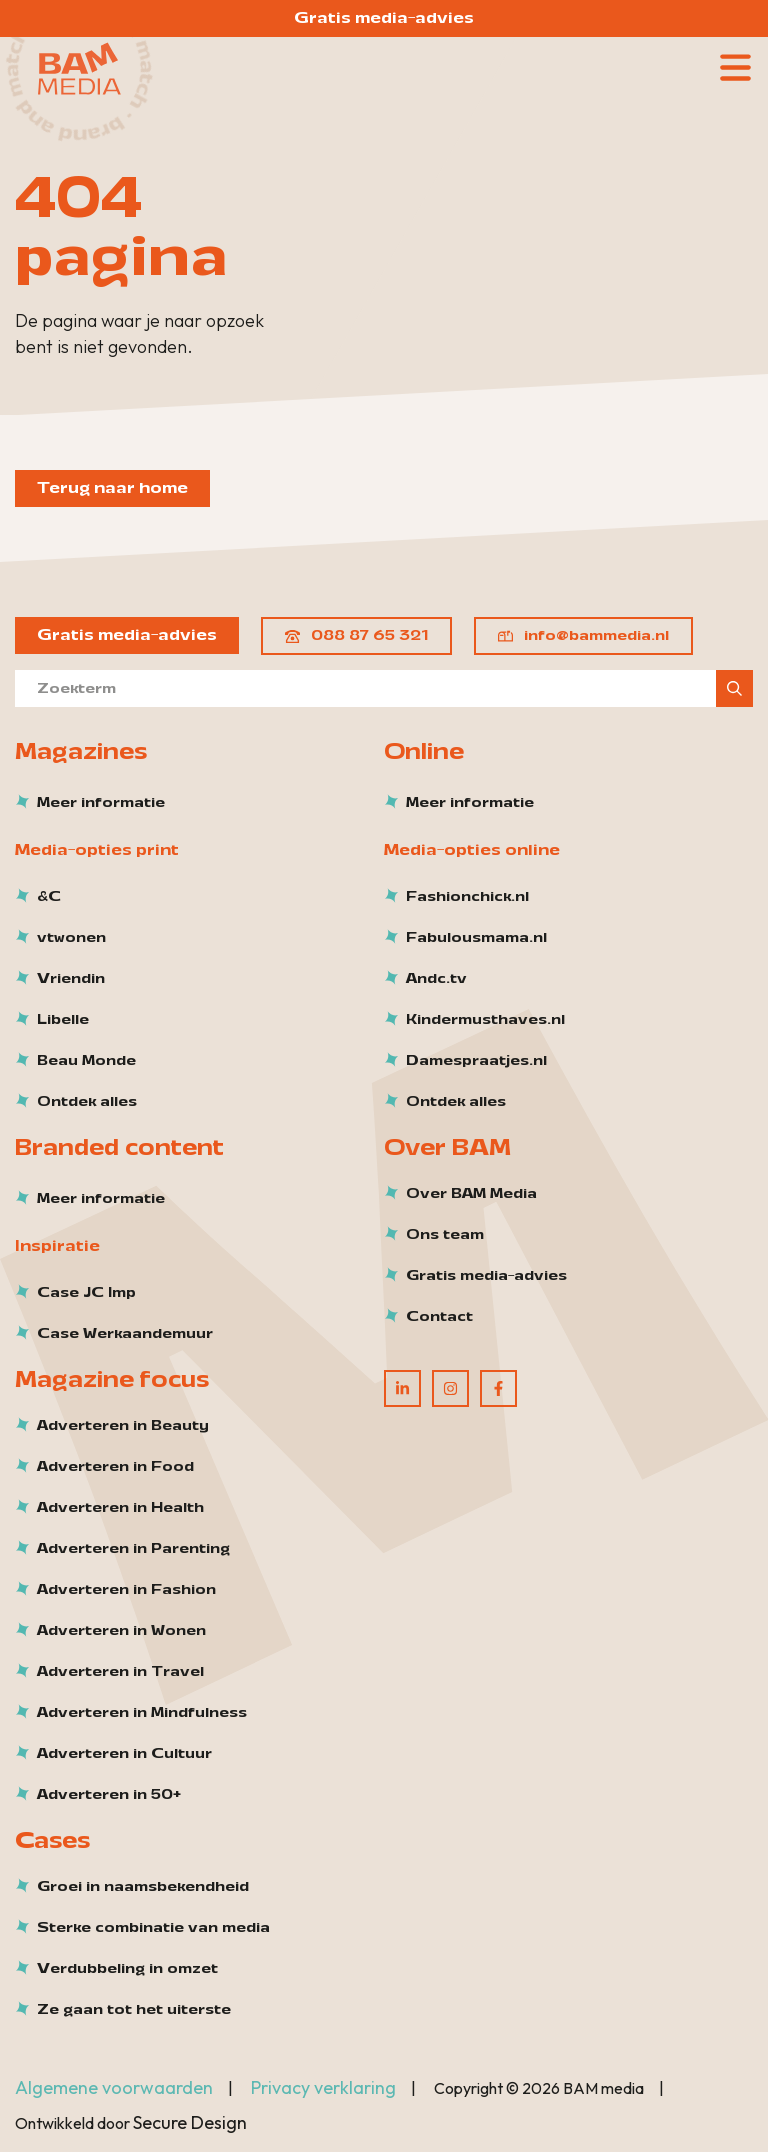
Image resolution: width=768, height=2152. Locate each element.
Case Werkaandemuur (125, 1334)
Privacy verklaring (323, 2087)
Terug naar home (112, 488)
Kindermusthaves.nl (485, 1020)
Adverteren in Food (115, 1467)
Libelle (63, 1020)
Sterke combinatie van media (153, 1928)
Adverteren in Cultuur (124, 1754)
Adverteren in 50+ (109, 1795)
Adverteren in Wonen (121, 1631)
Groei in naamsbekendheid (143, 1887)
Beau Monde (86, 1061)
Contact (439, 1317)
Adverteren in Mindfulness (142, 1713)
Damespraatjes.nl (476, 1061)
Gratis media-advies (384, 18)
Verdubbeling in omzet (127, 1969)
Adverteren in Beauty (123, 1426)
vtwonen (71, 938)
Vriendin (71, 979)
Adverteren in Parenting (133, 1549)
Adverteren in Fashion (126, 1590)
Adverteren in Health (120, 1508)
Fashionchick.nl (467, 897)
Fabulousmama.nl (476, 938)
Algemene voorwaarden (114, 2087)
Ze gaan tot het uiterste (134, 2010)
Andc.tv (436, 979)
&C (49, 897)
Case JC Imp (86, 1293)
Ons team (445, 1235)
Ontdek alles (87, 1102)
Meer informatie (101, 803)
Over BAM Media (471, 1194)
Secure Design (190, 2122)
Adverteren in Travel (120, 1672)
